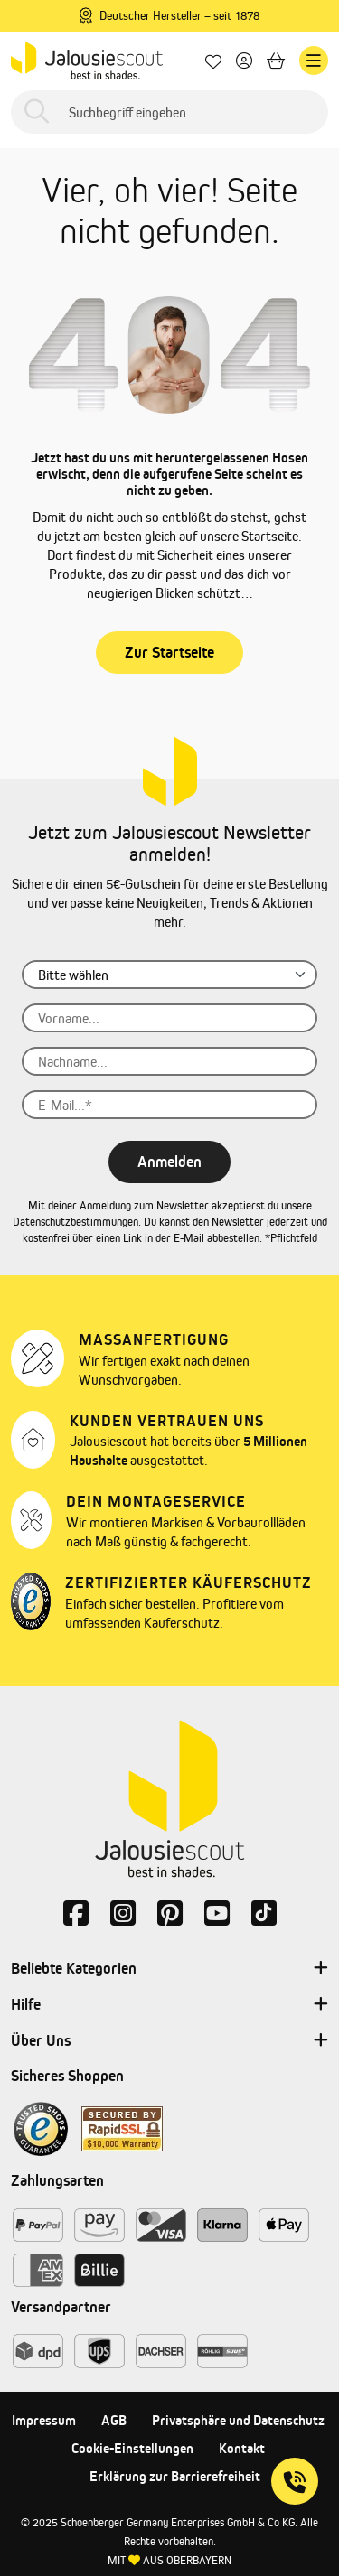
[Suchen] (36, 112)
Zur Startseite (169, 652)
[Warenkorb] (276, 61)
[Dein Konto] (244, 61)
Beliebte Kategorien (169, 1969)
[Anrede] (169, 974)
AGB (114, 2420)
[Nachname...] (169, 1061)
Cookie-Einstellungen (132, 2448)
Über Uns (169, 2041)
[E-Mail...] (169, 1104)
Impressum (44, 2420)
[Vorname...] (169, 1017)
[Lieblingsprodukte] (213, 61)
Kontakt (242, 2448)
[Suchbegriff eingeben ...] (169, 112)
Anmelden (169, 1162)
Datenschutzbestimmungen (75, 1221)
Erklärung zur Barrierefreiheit (174, 2476)
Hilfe (169, 2005)
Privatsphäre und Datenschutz (238, 2420)
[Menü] (313, 60)
